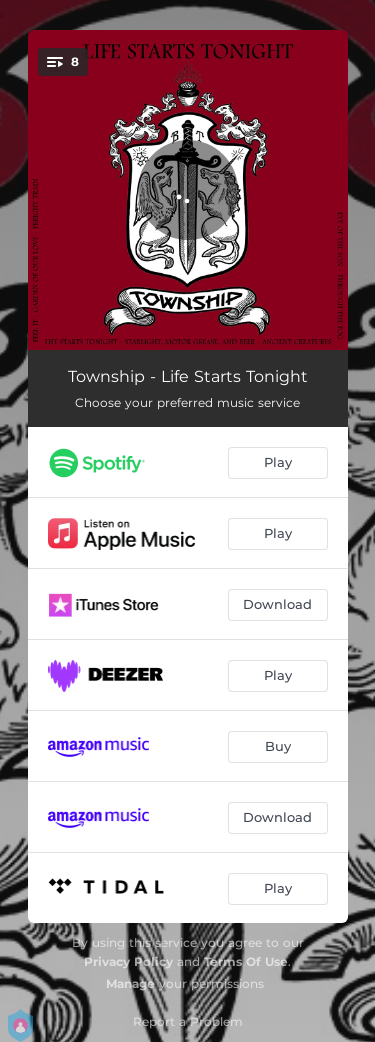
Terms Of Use (246, 961)
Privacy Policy (128, 961)
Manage (130, 983)
